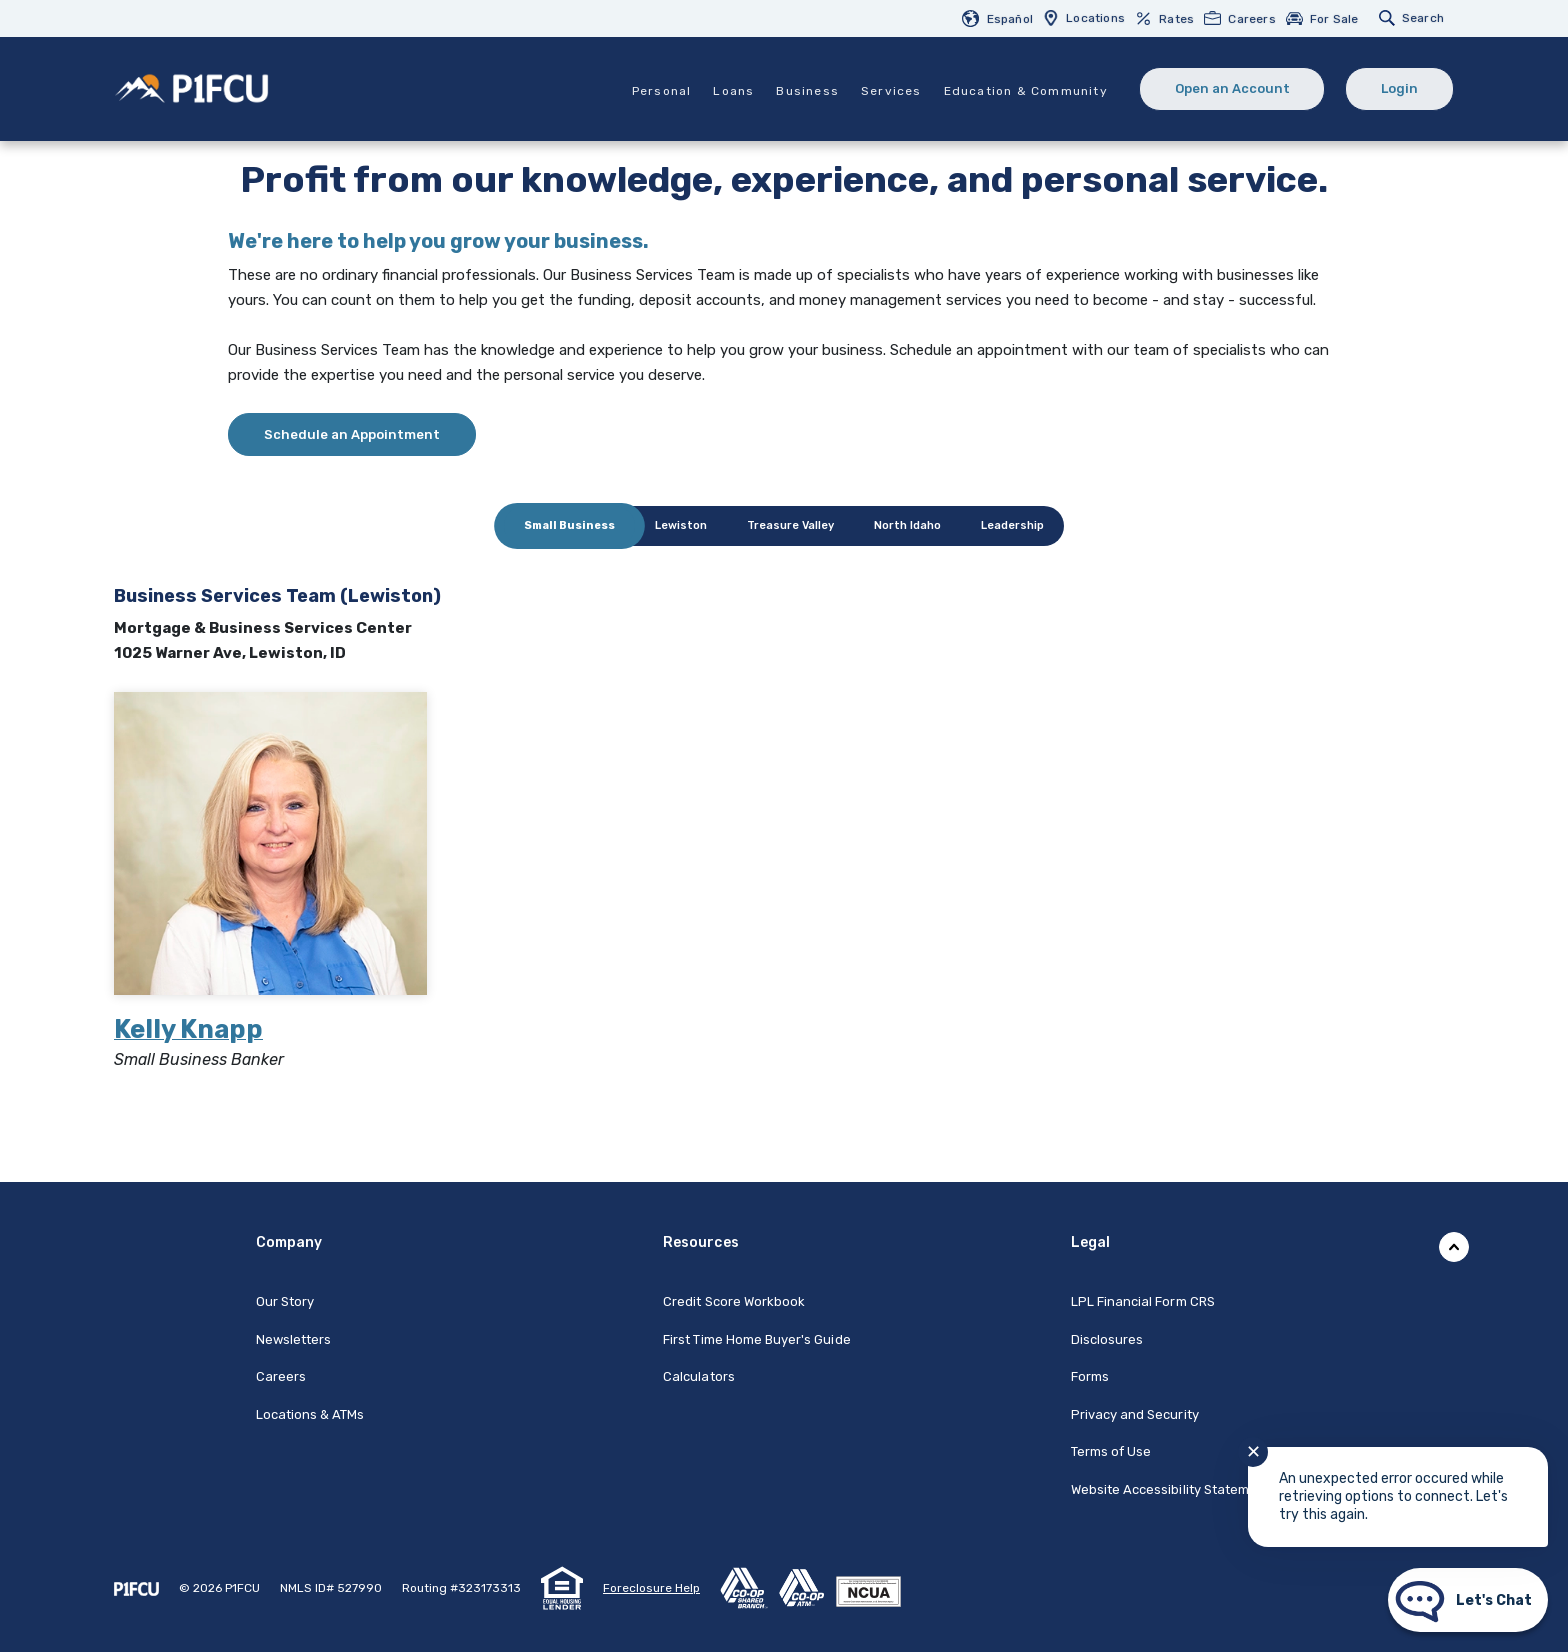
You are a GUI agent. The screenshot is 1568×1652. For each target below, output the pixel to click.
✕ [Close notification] (1253, 1452)
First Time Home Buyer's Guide (756, 1339)
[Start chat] (1468, 1600)
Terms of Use (1111, 1451)
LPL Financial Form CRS (1143, 1301)
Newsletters (294, 1339)
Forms (1090, 1376)
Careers (281, 1376)
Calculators (699, 1376)
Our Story (285, 1301)
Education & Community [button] (1025, 91)
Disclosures (1107, 1339)
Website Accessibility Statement (1171, 1489)
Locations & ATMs (310, 1414)
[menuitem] (1002, 18)
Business (807, 91)
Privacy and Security (1135, 1414)
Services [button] (890, 91)
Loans (733, 91)
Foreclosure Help (651, 1588)
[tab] (569, 526)
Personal (661, 91)
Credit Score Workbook (734, 1301)
